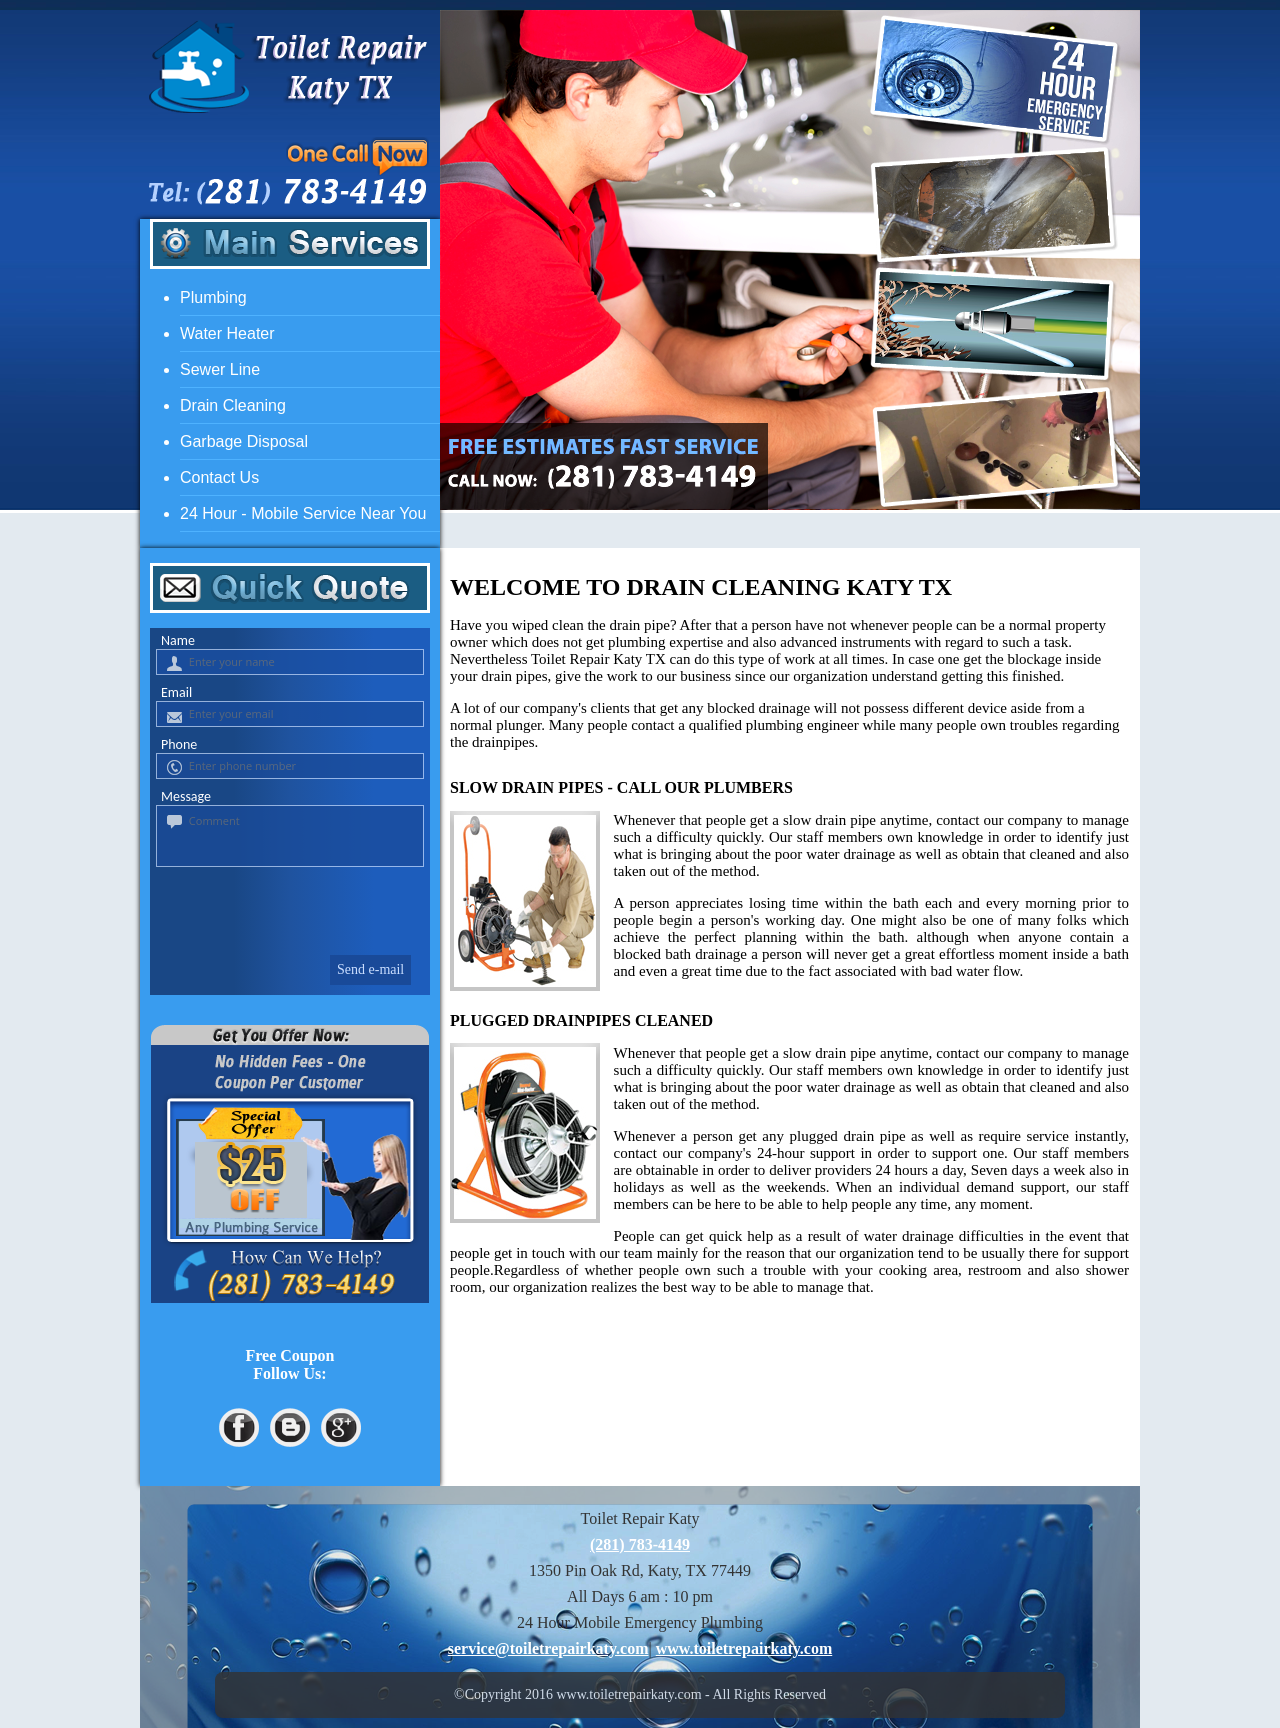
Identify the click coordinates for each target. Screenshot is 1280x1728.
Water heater (227, 333)
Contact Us (219, 477)
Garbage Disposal (244, 441)
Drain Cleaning (233, 405)
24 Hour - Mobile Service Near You (303, 513)
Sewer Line (220, 369)
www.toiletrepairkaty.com (744, 1648)
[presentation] (287, 906)
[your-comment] (290, 836)
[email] (548, 1648)
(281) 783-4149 (640, 1544)
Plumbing (213, 297)
